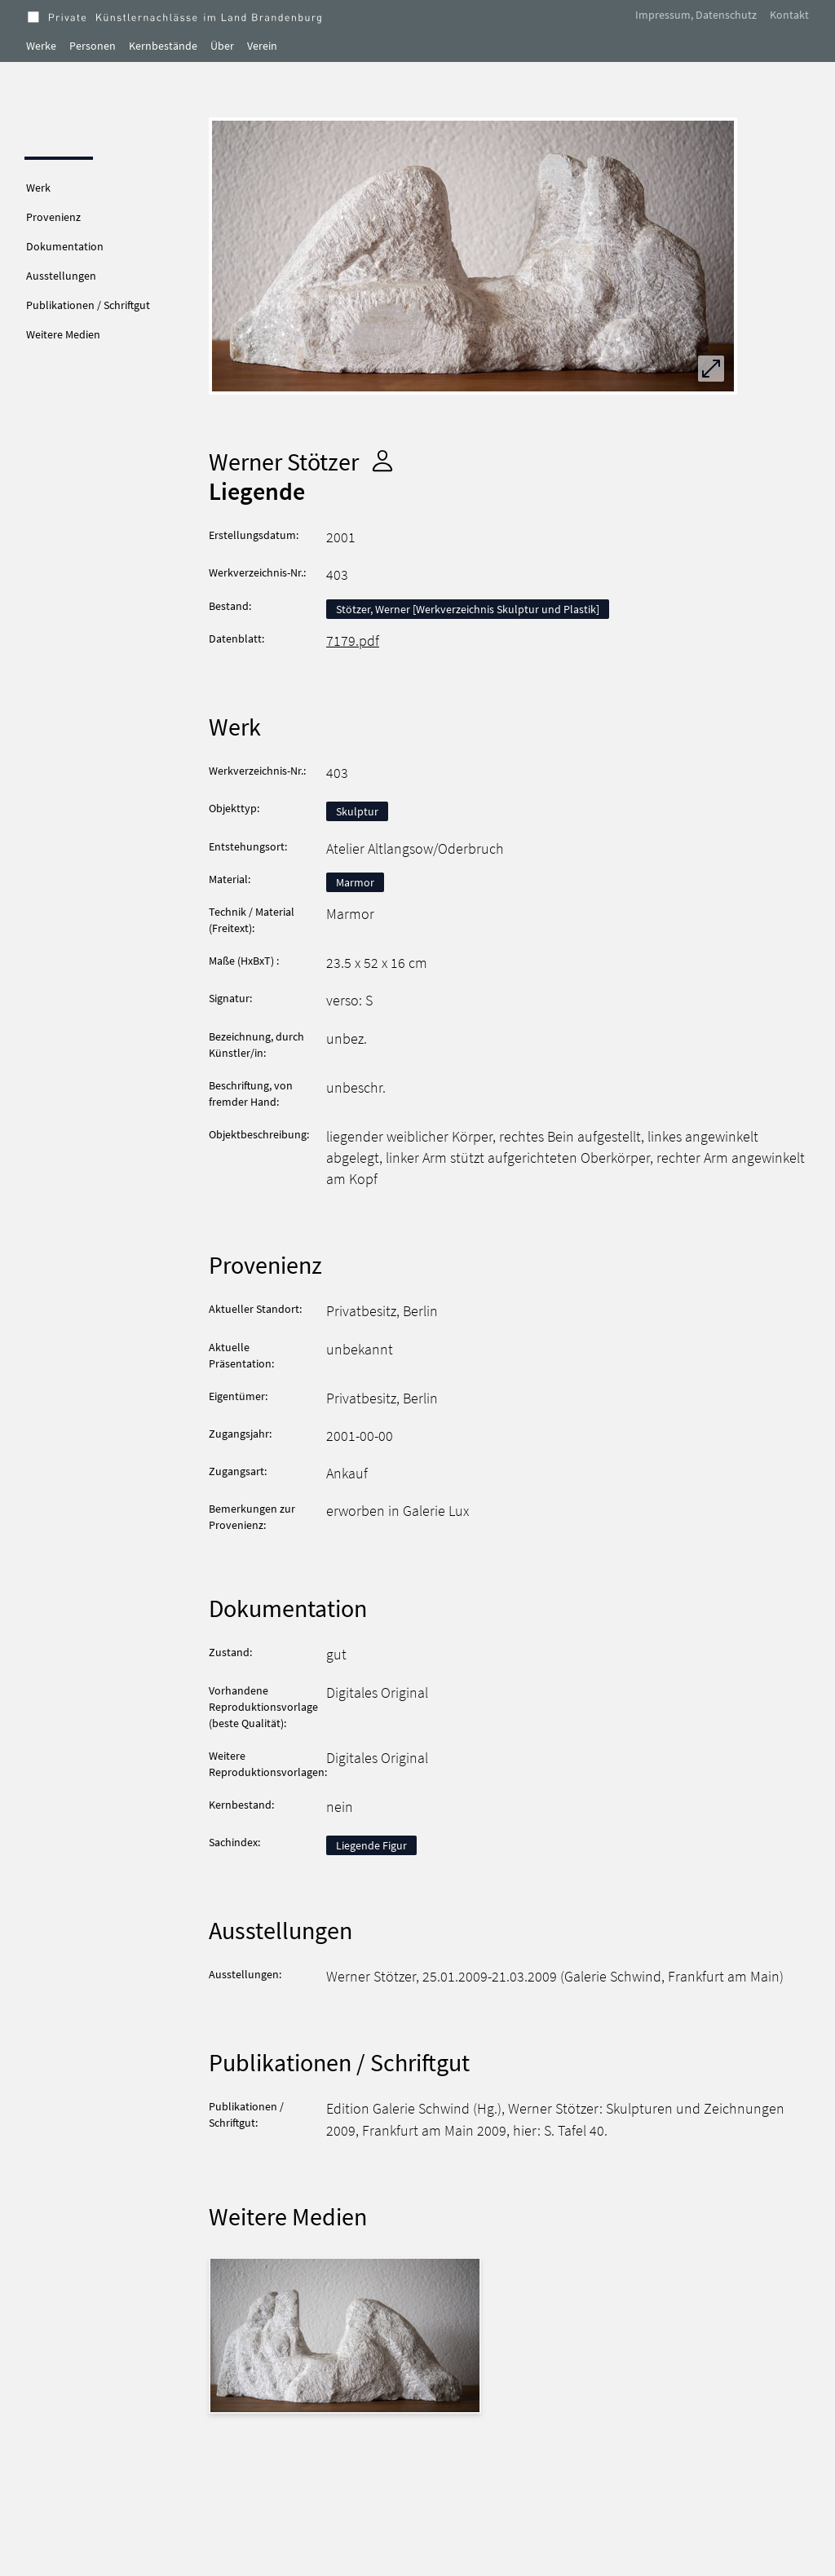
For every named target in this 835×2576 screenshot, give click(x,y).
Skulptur (357, 811)
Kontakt (789, 14)
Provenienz (53, 217)
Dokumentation (65, 246)
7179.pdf (352, 641)
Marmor (355, 882)
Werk (38, 187)
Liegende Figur (371, 1845)
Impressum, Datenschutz (696, 14)
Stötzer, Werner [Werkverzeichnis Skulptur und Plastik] (467, 609)
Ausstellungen (61, 275)
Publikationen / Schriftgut (88, 305)
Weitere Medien (63, 334)
